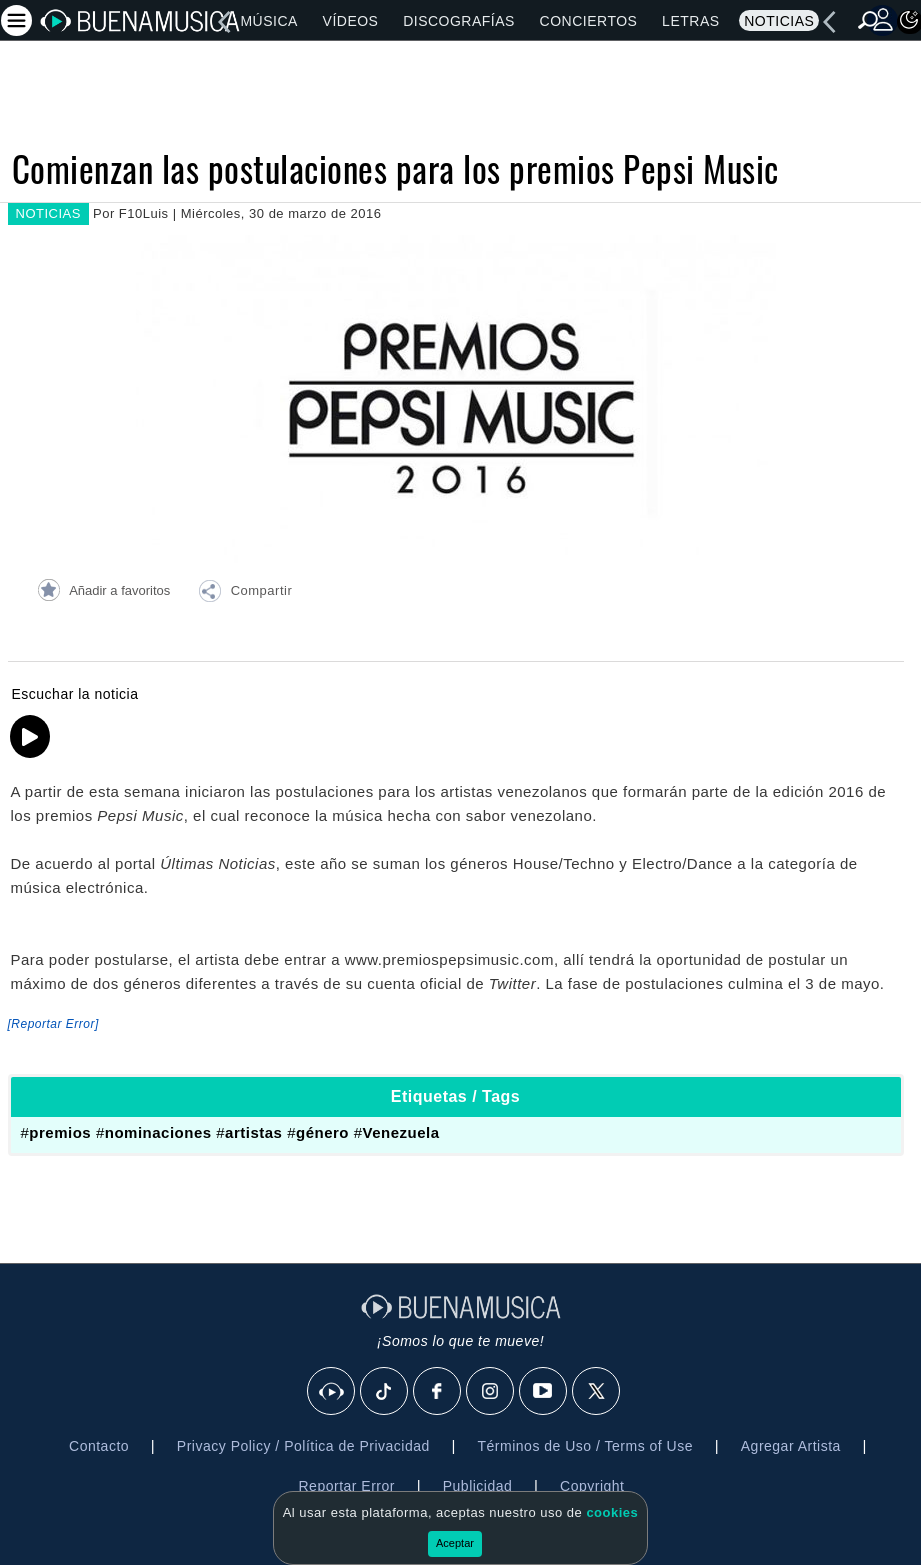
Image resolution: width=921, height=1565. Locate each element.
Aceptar (455, 1543)
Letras (690, 21)
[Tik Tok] (385, 1392)
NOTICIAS (48, 213)
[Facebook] (438, 1392)
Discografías (459, 21)
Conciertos (589, 21)
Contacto (99, 1446)
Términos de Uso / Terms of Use (585, 1446)
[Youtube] (544, 1392)
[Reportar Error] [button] (53, 1024)
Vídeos (351, 21)
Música (268, 21)
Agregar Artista (791, 1446)
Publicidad (478, 1486)
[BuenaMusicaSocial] (332, 1392)
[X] (597, 1392)
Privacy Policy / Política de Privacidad (303, 1446)
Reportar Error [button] (347, 1486)
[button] (245, 594)
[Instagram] (491, 1392)
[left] (224, 22)
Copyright (592, 1486)
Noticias (779, 21)
